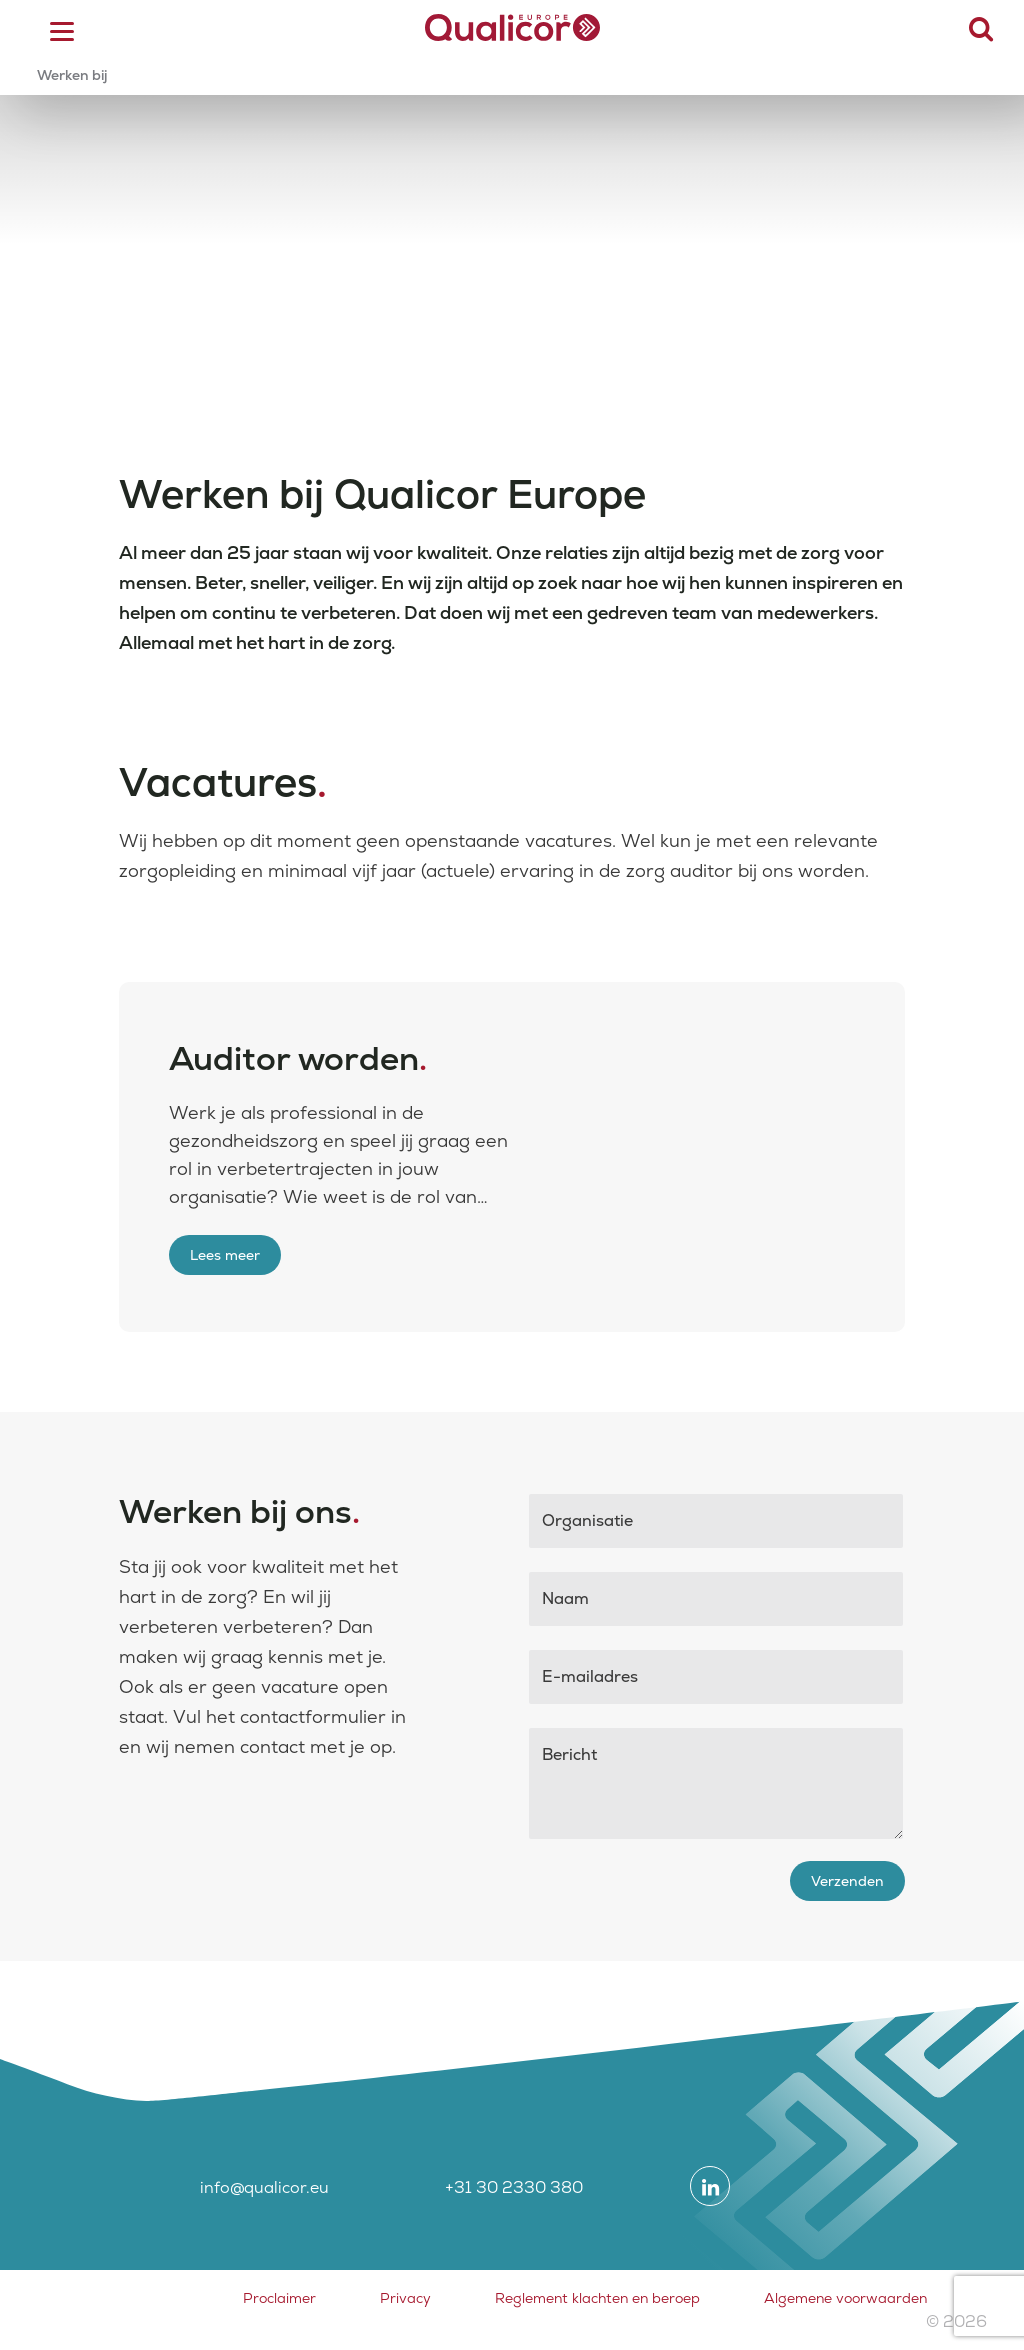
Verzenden (847, 1881)
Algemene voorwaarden (845, 2298)
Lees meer (225, 1255)
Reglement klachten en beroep (597, 2298)
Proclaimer (279, 2298)
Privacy (405, 2298)
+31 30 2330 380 (514, 2187)
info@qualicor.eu (264, 2187)
